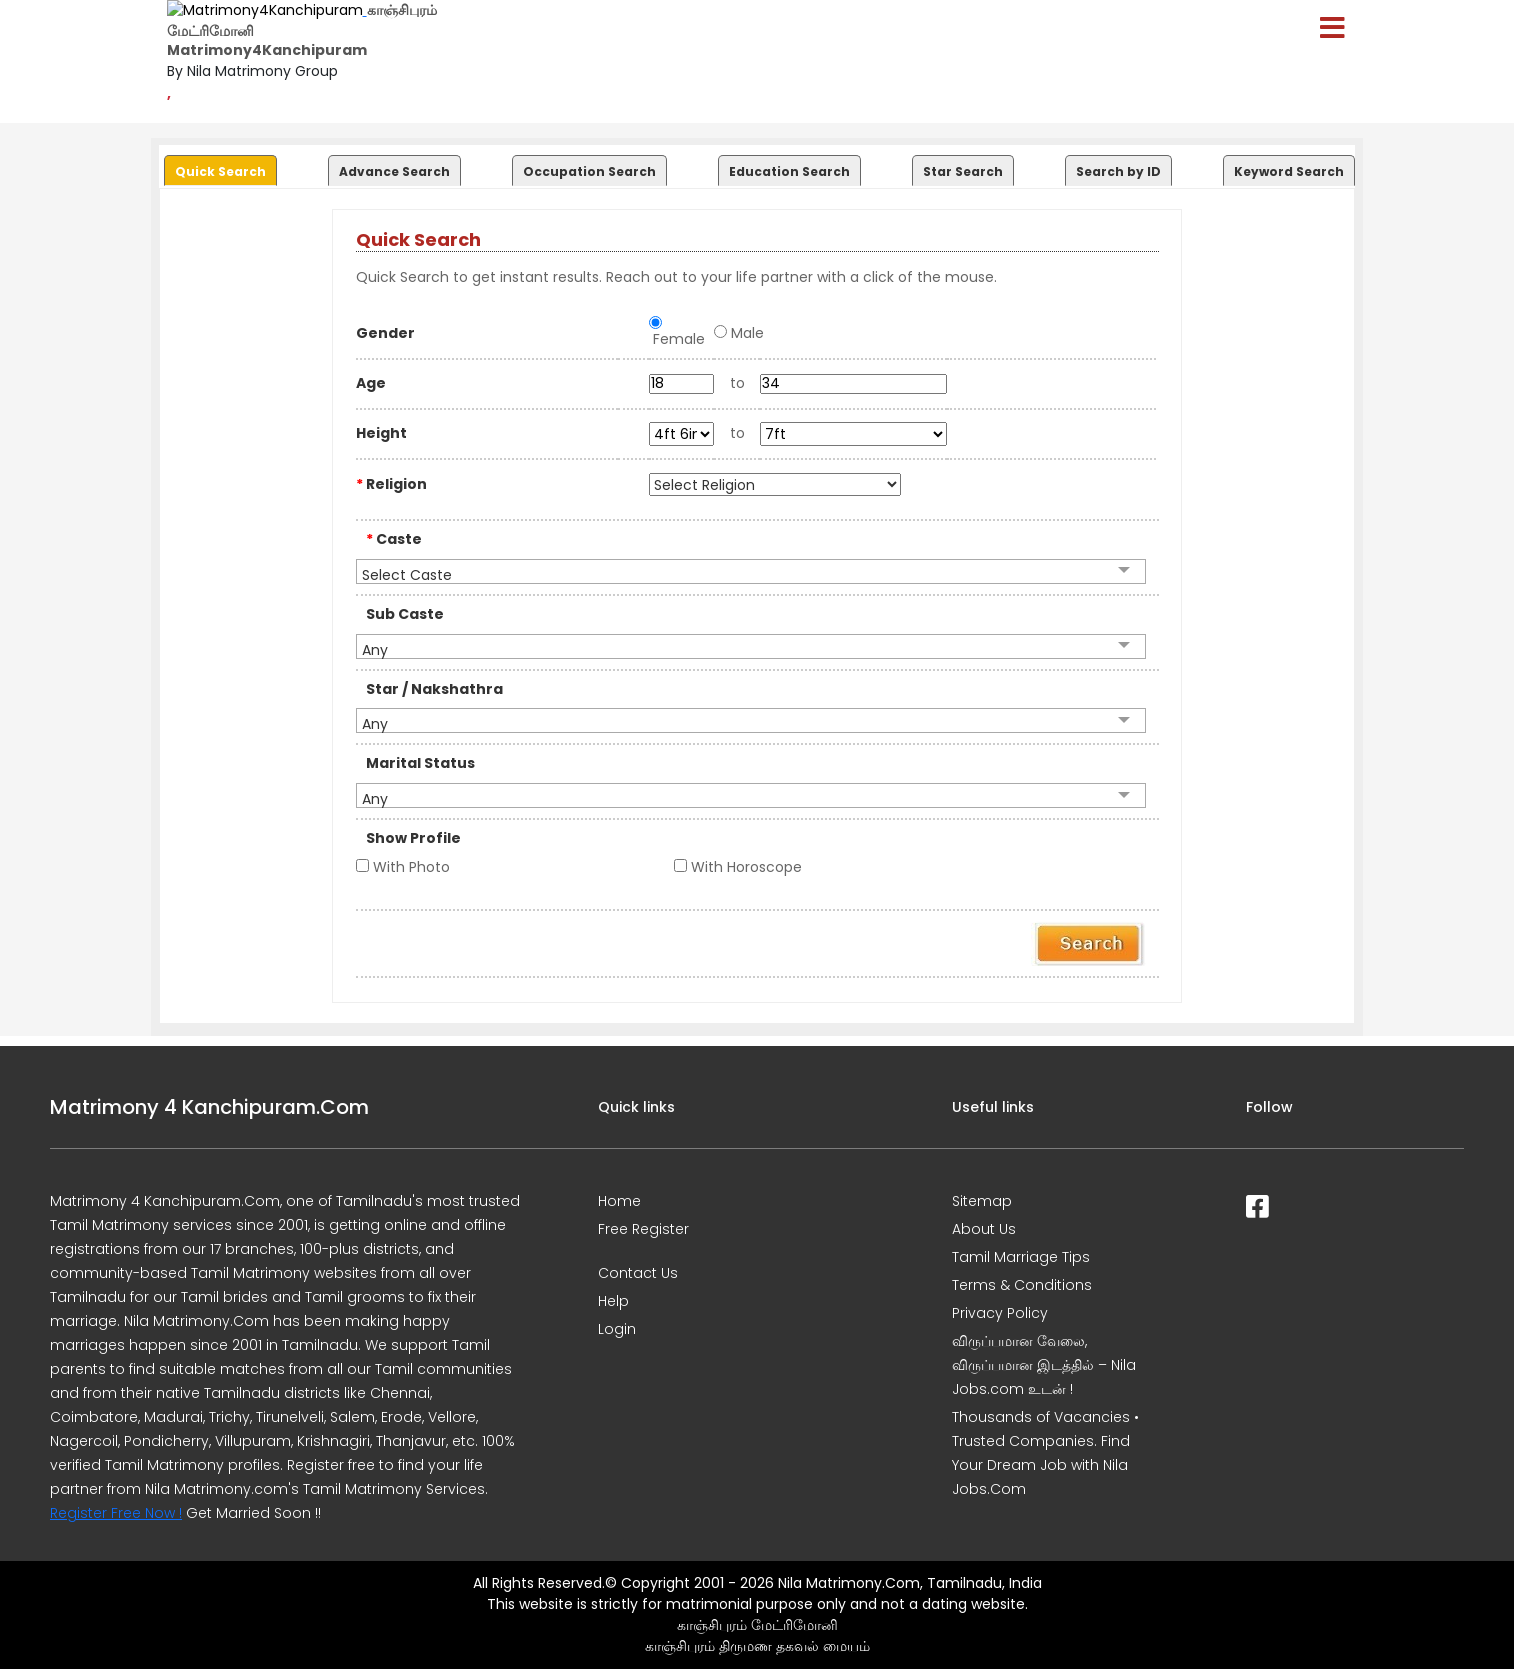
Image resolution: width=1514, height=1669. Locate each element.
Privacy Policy (1000, 1313)
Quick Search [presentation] (220, 171)
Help (613, 1301)
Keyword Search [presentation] (1289, 171)
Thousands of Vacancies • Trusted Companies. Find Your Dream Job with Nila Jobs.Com (1045, 1453)
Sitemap (982, 1201)
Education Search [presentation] (789, 171)
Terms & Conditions (1022, 1285)
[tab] (218, 166)
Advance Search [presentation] (394, 171)
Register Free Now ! (116, 1513)
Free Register (643, 1229)
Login (617, 1329)
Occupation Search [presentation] (589, 171)
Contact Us (638, 1273)
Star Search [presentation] (963, 171)
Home (619, 1201)
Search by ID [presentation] (1118, 171)
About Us (984, 1229)
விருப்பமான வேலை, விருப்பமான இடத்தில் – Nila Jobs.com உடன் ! (1044, 1365)
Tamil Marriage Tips (1021, 1257)
